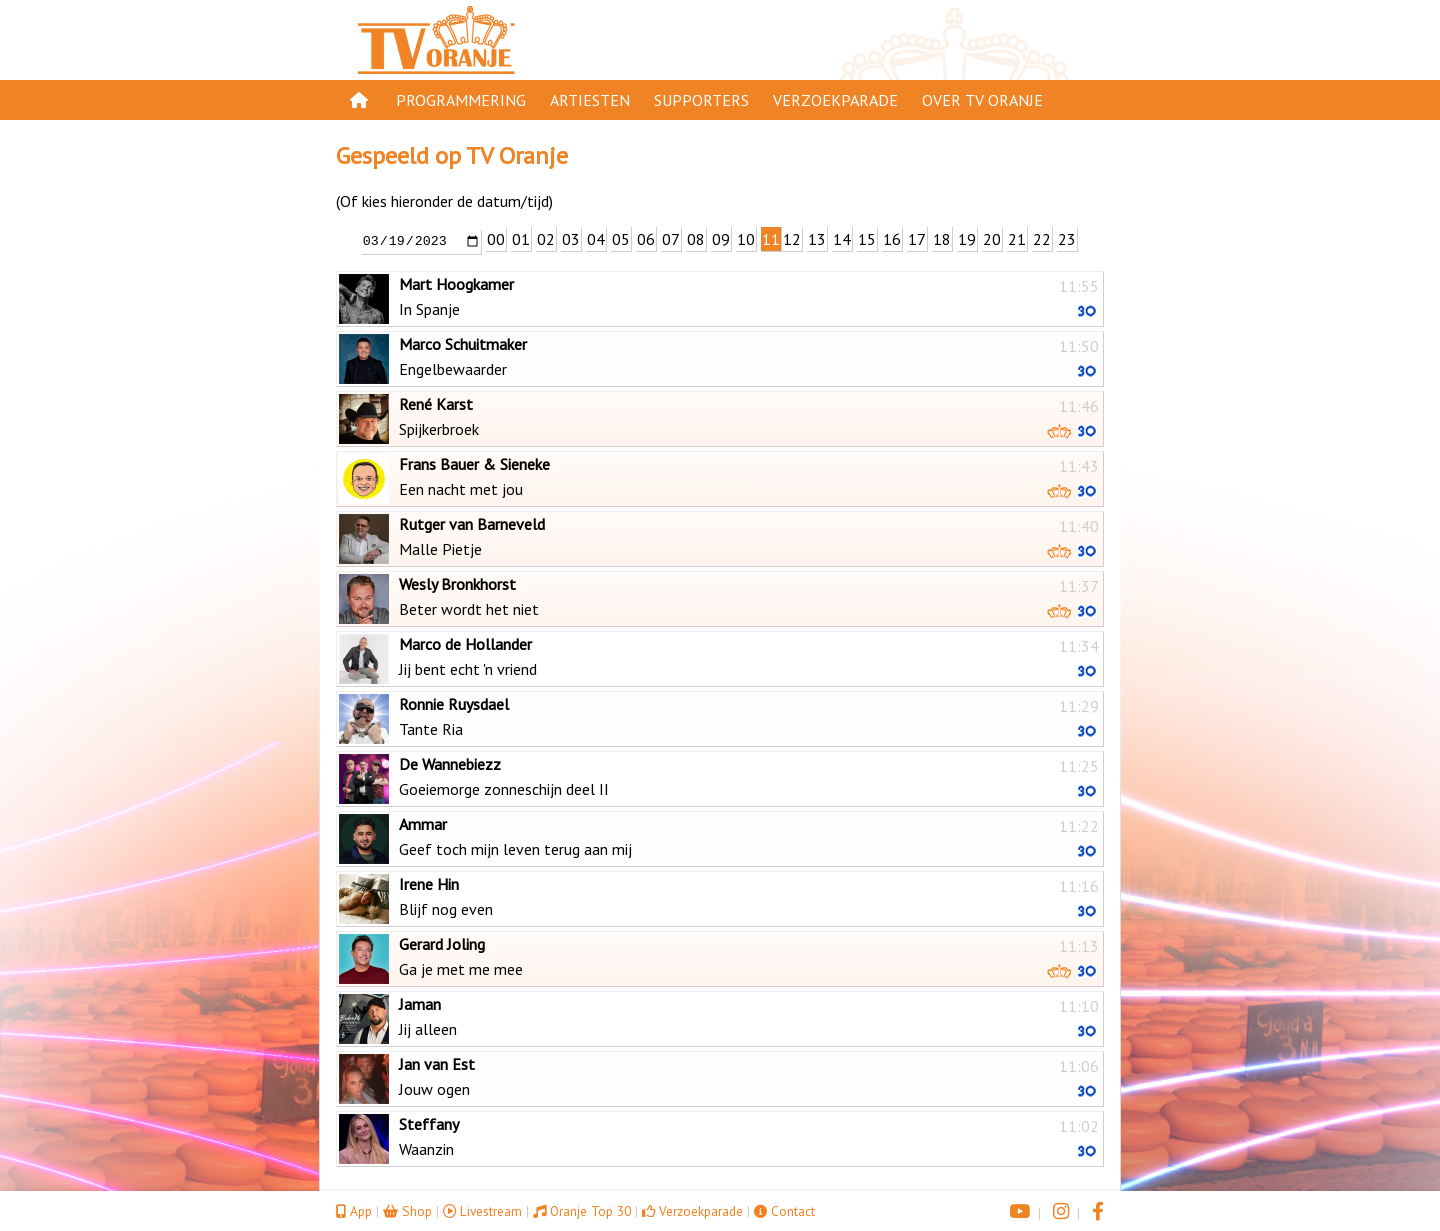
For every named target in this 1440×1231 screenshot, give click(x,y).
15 (867, 239)
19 (967, 239)
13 (817, 239)
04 (596, 239)
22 (1042, 239)
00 (496, 239)
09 (721, 239)
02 (546, 239)
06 (646, 239)
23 (1067, 239)
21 (1017, 239)
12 (792, 239)
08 (696, 239)
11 (771, 239)
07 (671, 239)
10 (746, 239)
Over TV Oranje (982, 100)
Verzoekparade (835, 100)
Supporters (701, 100)
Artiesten (590, 100)
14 (842, 239)
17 (917, 239)
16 (892, 239)
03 (571, 239)
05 (621, 239)
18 (942, 239)
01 (521, 239)
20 (992, 239)
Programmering (461, 100)
